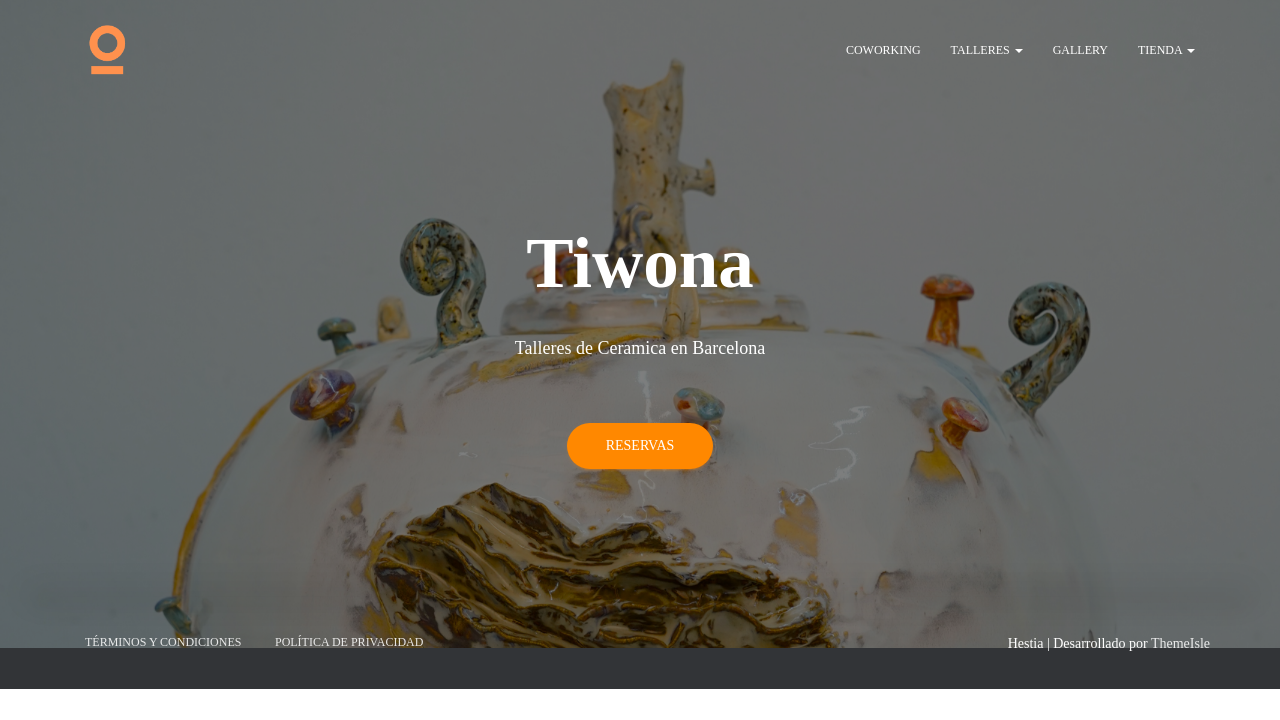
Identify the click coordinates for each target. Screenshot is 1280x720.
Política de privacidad (349, 449)
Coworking (883, 50)
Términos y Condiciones (163, 449)
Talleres (987, 50)
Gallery (1080, 50)
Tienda (1166, 50)
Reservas (640, 331)
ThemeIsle (1180, 450)
